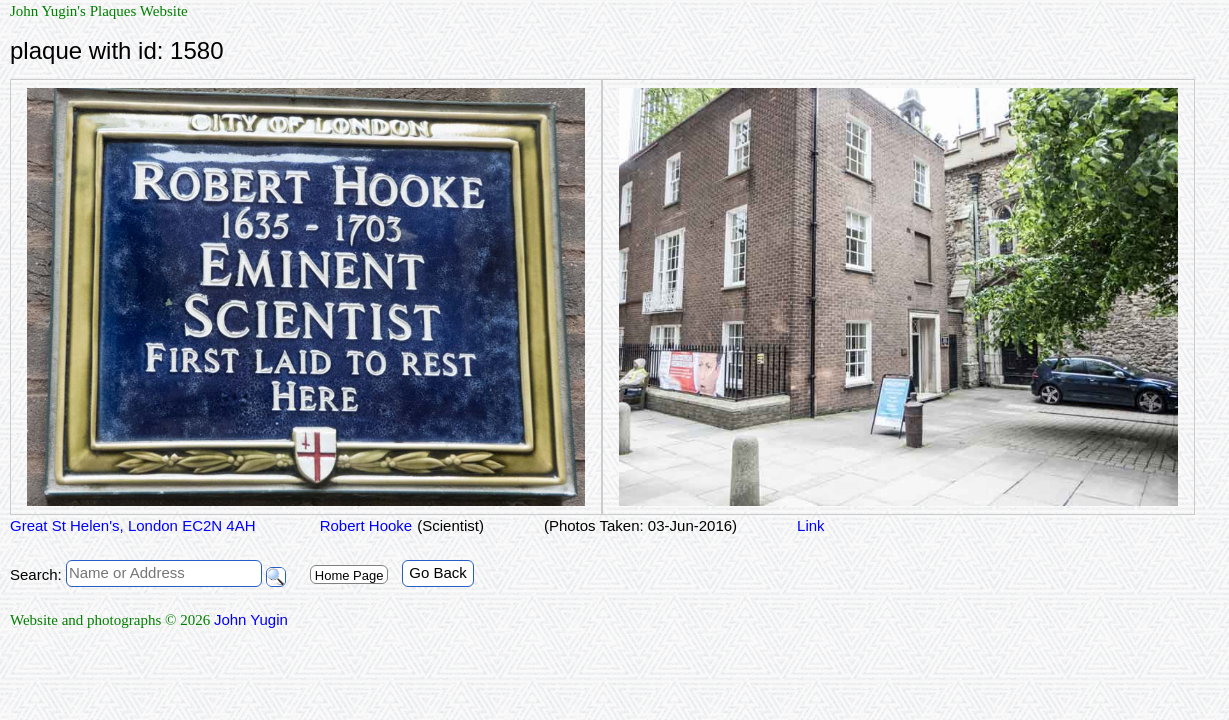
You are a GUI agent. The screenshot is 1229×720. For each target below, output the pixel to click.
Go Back (438, 572)
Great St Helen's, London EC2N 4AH (133, 525)
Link (811, 525)
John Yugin (251, 619)
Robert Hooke (364, 525)
